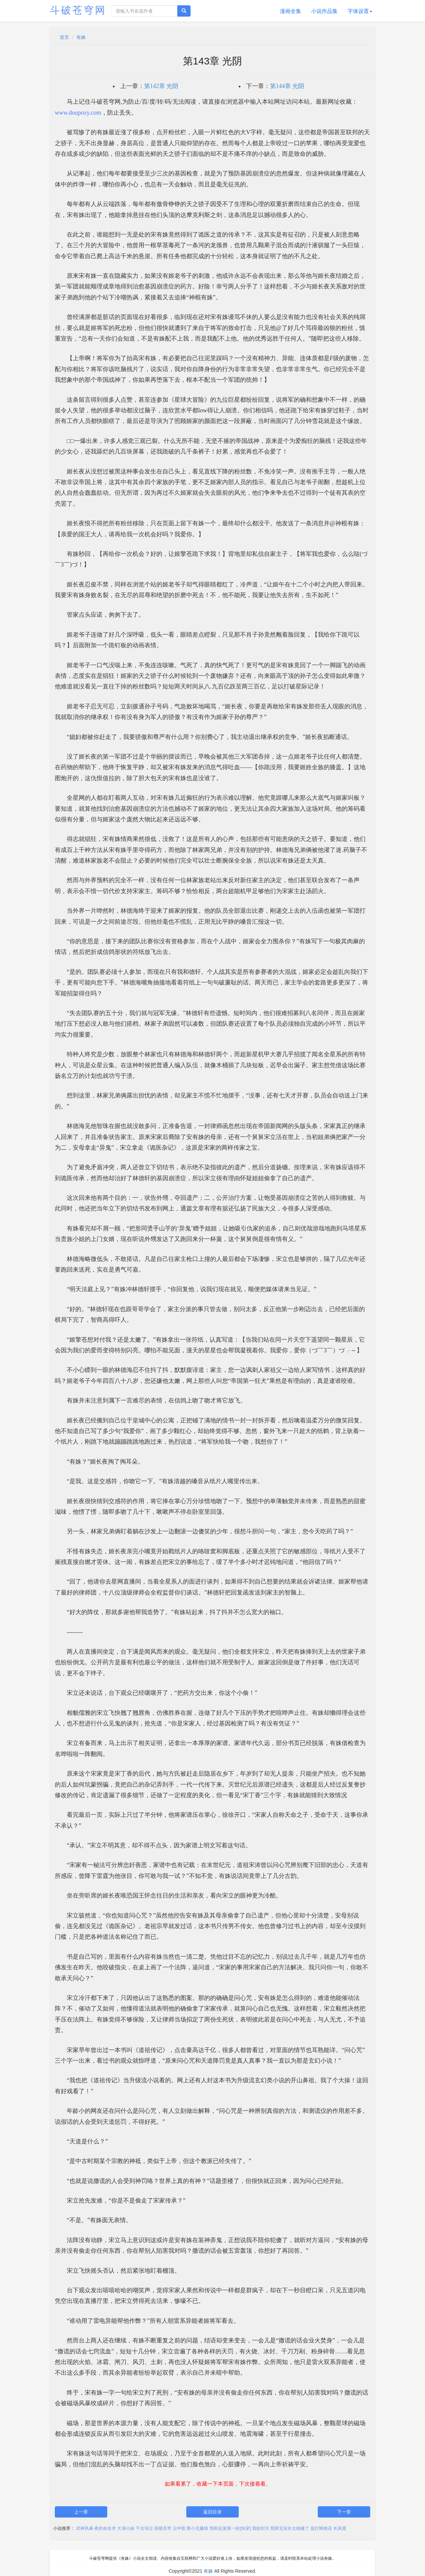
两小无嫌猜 (197, 2528)
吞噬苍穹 (162, 2528)
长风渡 (339, 2528)
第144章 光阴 (287, 86)
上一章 (81, 2512)
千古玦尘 (144, 2528)
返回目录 (212, 2512)
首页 (64, 37)
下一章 (344, 2512)
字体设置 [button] (360, 11)
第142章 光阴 (161, 86)
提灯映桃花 (321, 2528)
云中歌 (179, 2528)
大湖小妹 (125, 2528)
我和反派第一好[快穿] (230, 2528)
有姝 (81, 37)
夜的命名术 (105, 2528)
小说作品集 (324, 11)
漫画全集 (290, 11)
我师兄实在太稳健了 (289, 2528)
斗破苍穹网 (78, 10)
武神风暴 (84, 2528)
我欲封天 (260, 2528)
